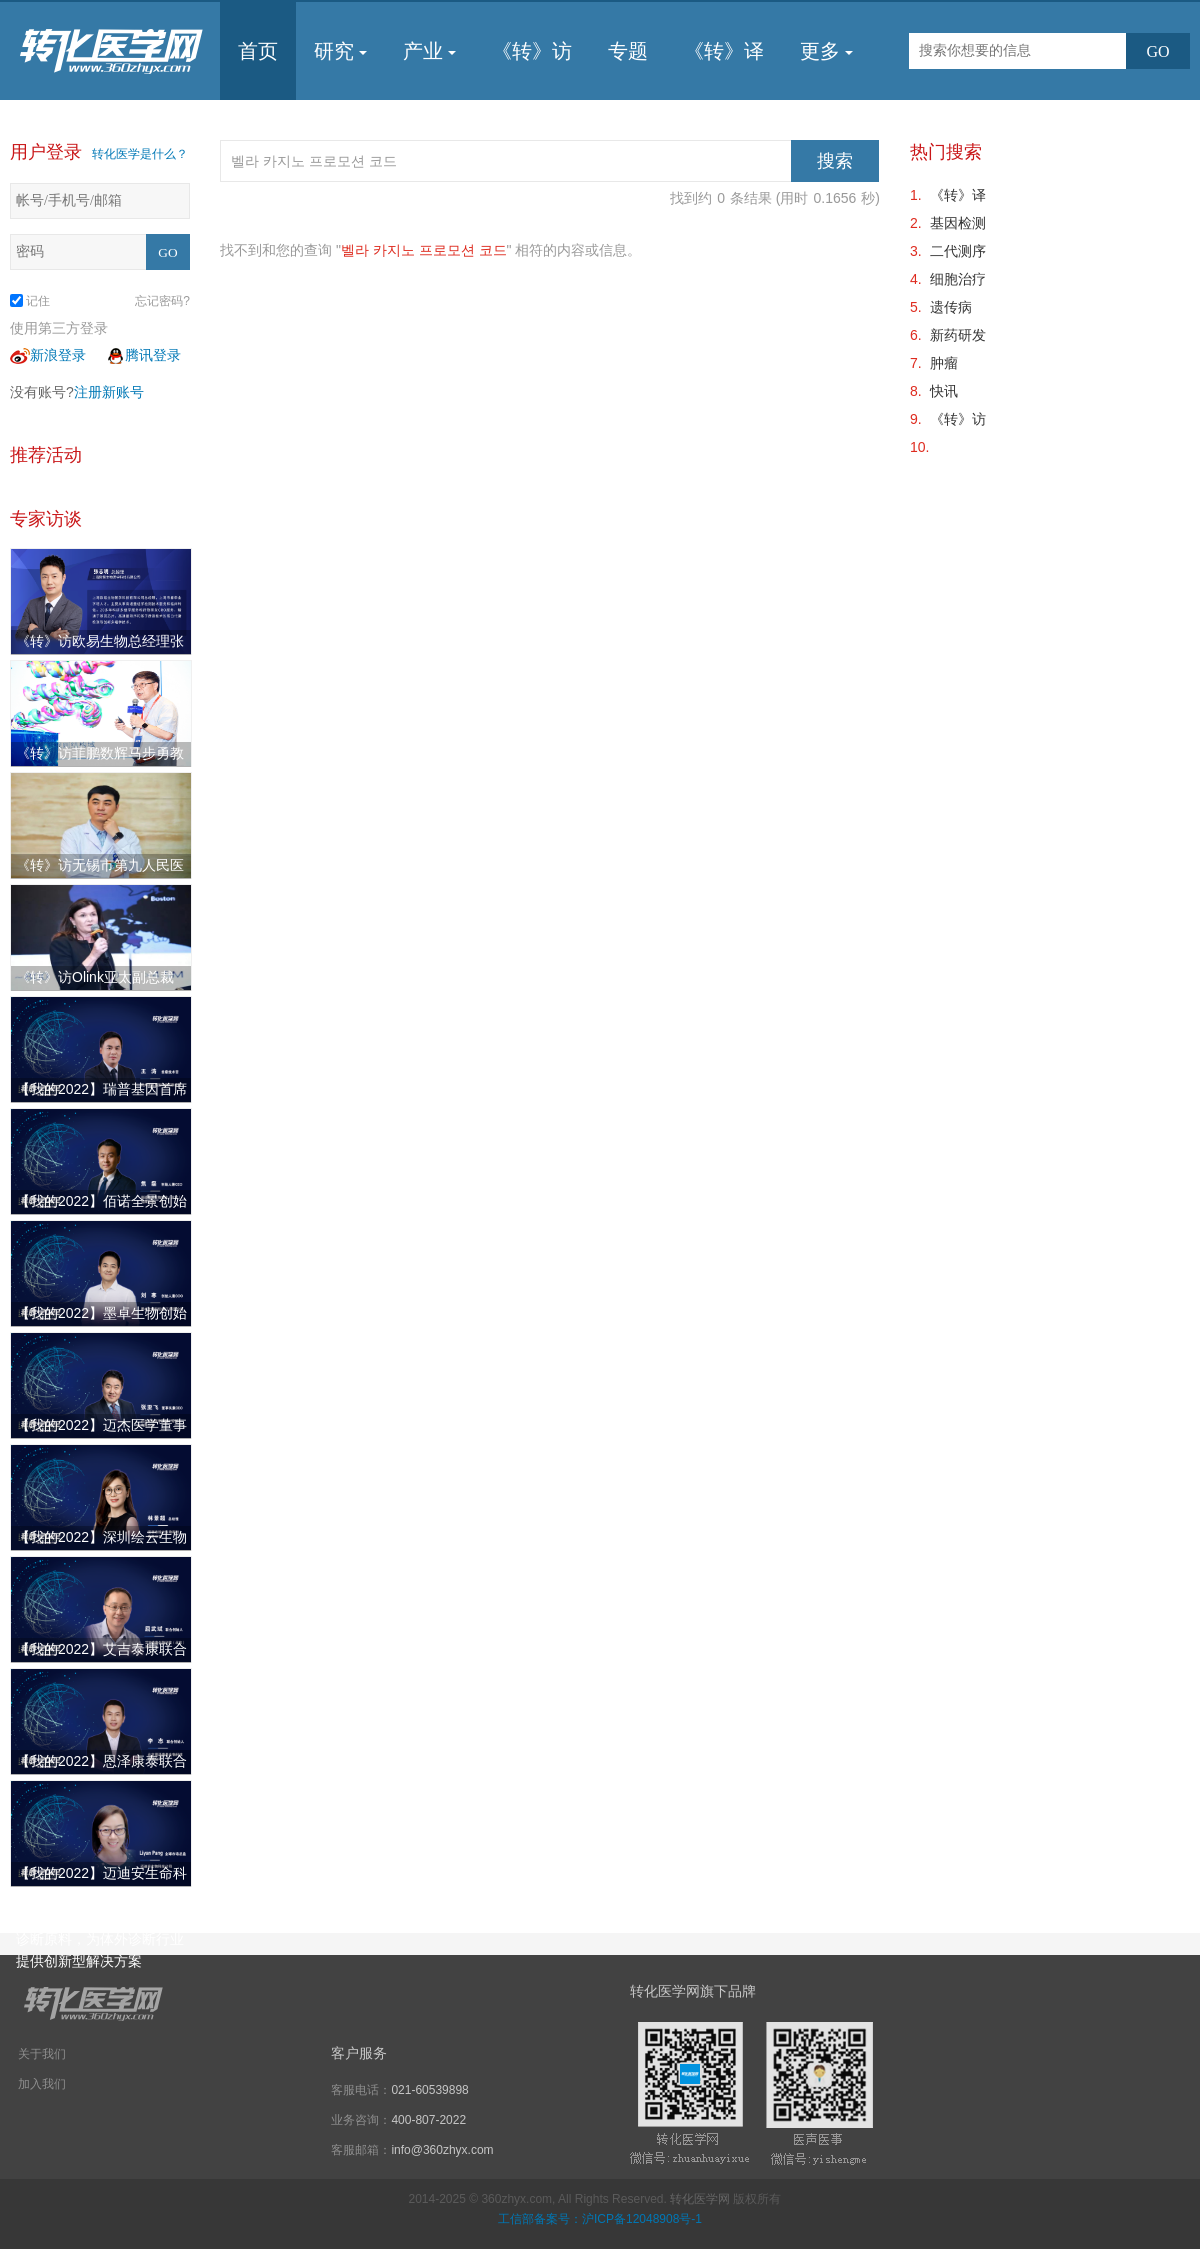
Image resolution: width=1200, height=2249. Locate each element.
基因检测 (958, 223)
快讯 (944, 391)
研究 (340, 51)
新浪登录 (48, 355)
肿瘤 (944, 363)
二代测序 (958, 251)
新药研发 (958, 335)
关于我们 (42, 2054)
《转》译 (724, 51)
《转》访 (532, 51)
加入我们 (42, 2084)
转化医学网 (700, 2199)
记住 (30, 301)
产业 (429, 51)
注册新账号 (109, 392)
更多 (826, 51)
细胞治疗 (958, 279)
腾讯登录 (143, 355)
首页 (258, 51)
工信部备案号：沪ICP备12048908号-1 (600, 2219)
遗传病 (951, 307)
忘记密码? (162, 301)
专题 (628, 51)
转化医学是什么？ (140, 154)
